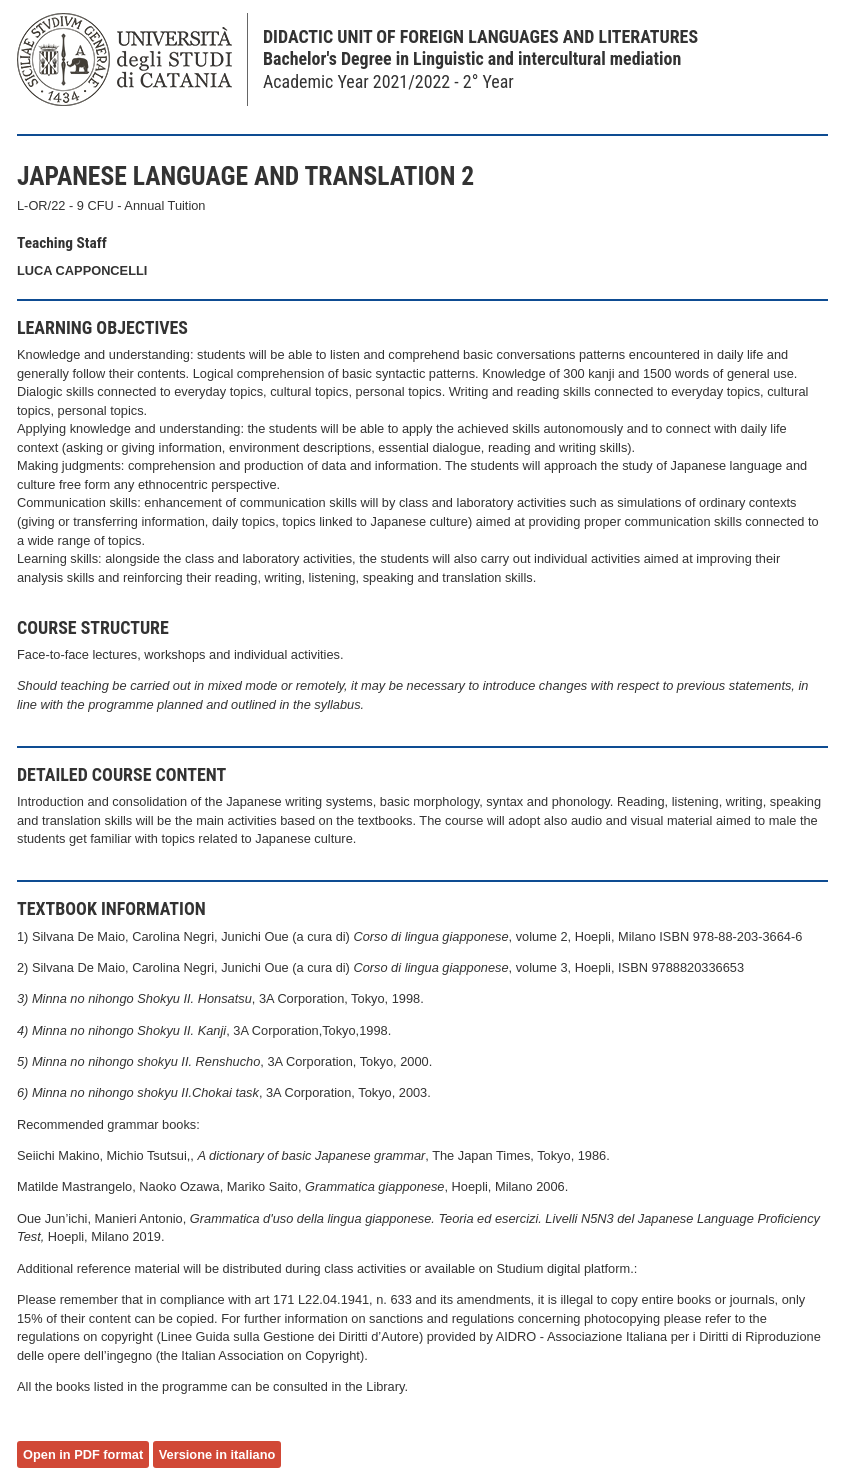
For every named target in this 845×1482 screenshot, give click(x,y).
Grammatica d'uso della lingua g (281, 1218)
